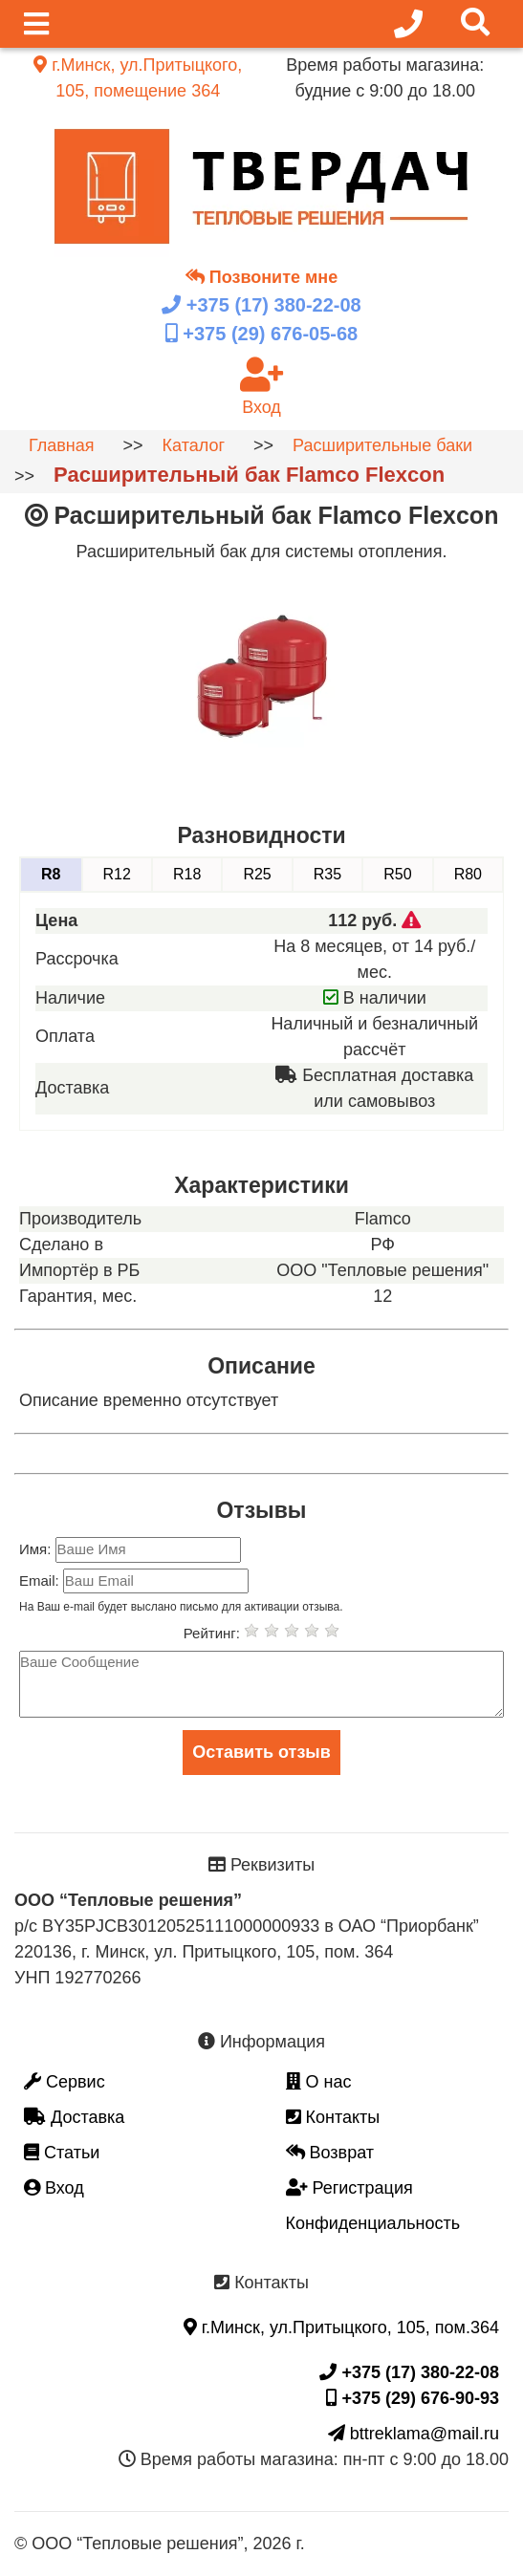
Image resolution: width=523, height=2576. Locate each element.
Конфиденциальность (373, 2223)
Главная (62, 445)
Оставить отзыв (261, 1752)
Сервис (64, 2081)
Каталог (194, 445)
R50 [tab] (397, 874)
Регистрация (349, 2187)
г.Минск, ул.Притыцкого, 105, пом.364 (341, 2327)
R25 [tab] (257, 874)
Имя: (37, 1549)
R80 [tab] (468, 874)
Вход (54, 2187)
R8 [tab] (50, 874)
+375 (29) (261, 333)
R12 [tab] (117, 874)
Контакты (333, 2117)
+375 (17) (261, 304)
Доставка (74, 2117)
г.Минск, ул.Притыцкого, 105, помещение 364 (137, 77)
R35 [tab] (327, 874)
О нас (319, 2081)
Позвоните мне (261, 277)
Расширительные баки (382, 445)
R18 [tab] (187, 874)
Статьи (61, 2152)
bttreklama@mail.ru (413, 2433)
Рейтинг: (214, 1633)
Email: (41, 1580)
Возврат (330, 2152)
